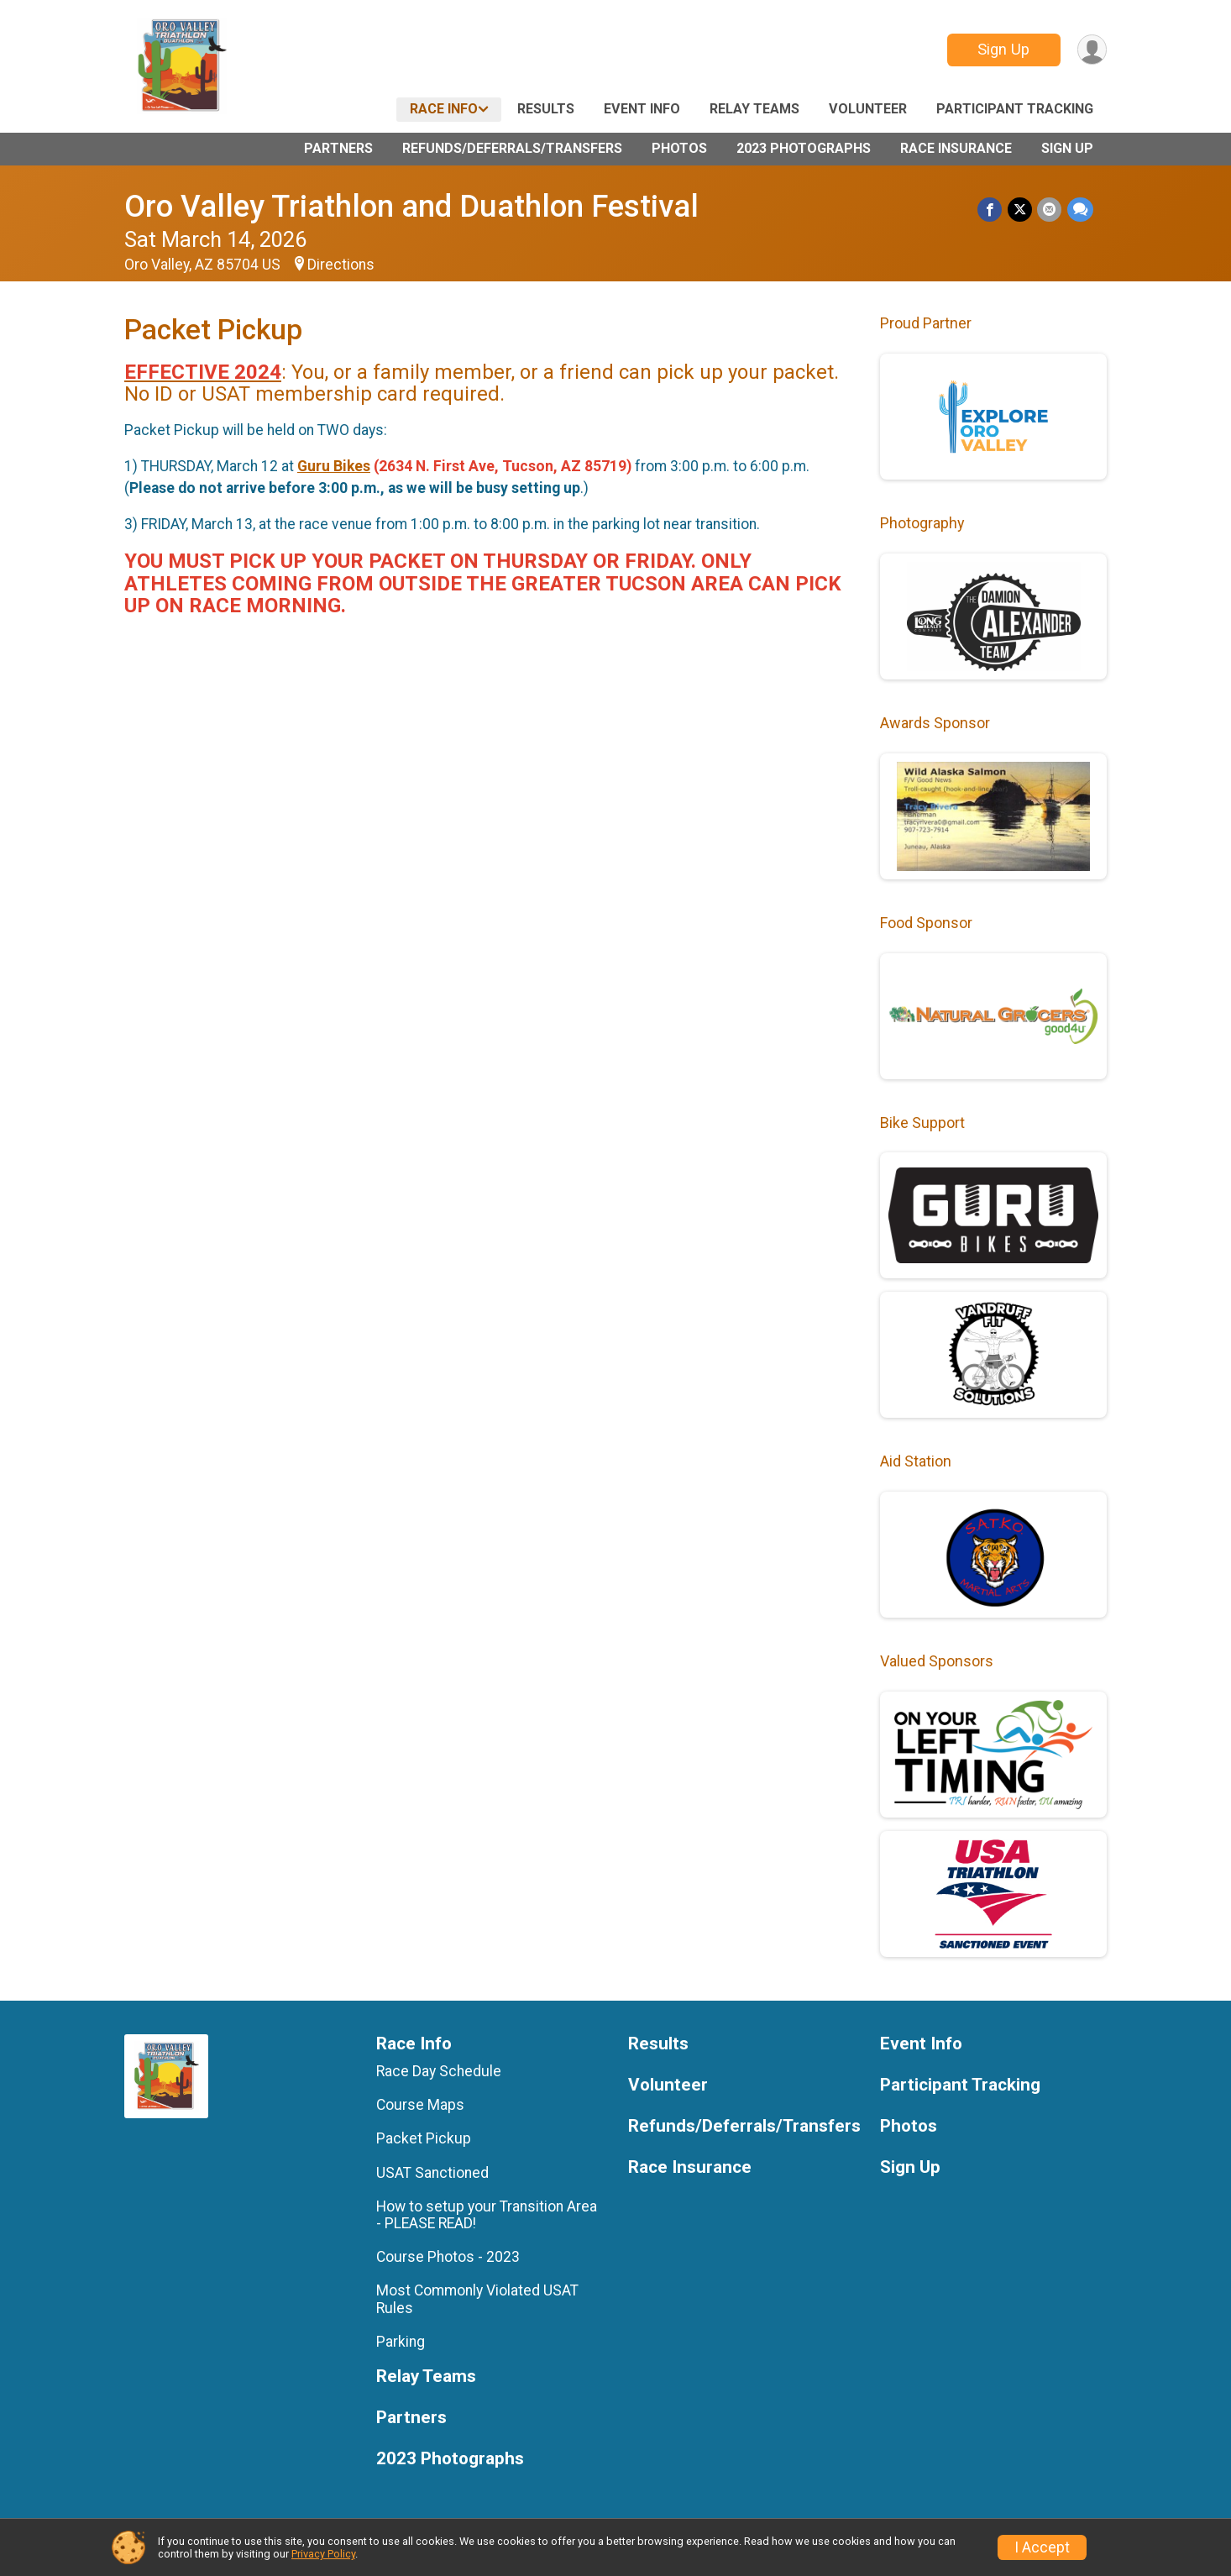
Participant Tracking (1014, 109)
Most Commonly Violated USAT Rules (477, 2299)
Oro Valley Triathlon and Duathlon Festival (411, 206)
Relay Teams (754, 109)
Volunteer (868, 109)
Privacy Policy (323, 2553)
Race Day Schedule (438, 2071)
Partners (338, 148)
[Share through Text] (1080, 209)
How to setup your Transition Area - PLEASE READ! (486, 2215)
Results (545, 109)
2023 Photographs (803, 148)
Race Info (444, 109)
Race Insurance (956, 148)
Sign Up (1003, 49)
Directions (341, 264)
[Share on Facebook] (991, 209)
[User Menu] (1091, 50)
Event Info (642, 109)
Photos (679, 148)
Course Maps (420, 2104)
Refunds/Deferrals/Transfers (512, 148)
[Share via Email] (1050, 209)
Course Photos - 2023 (448, 2256)
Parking (400, 2341)
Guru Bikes (333, 466)
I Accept (1042, 2547)
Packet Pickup (423, 2138)
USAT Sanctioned (432, 2172)
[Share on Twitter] (1020, 209)
